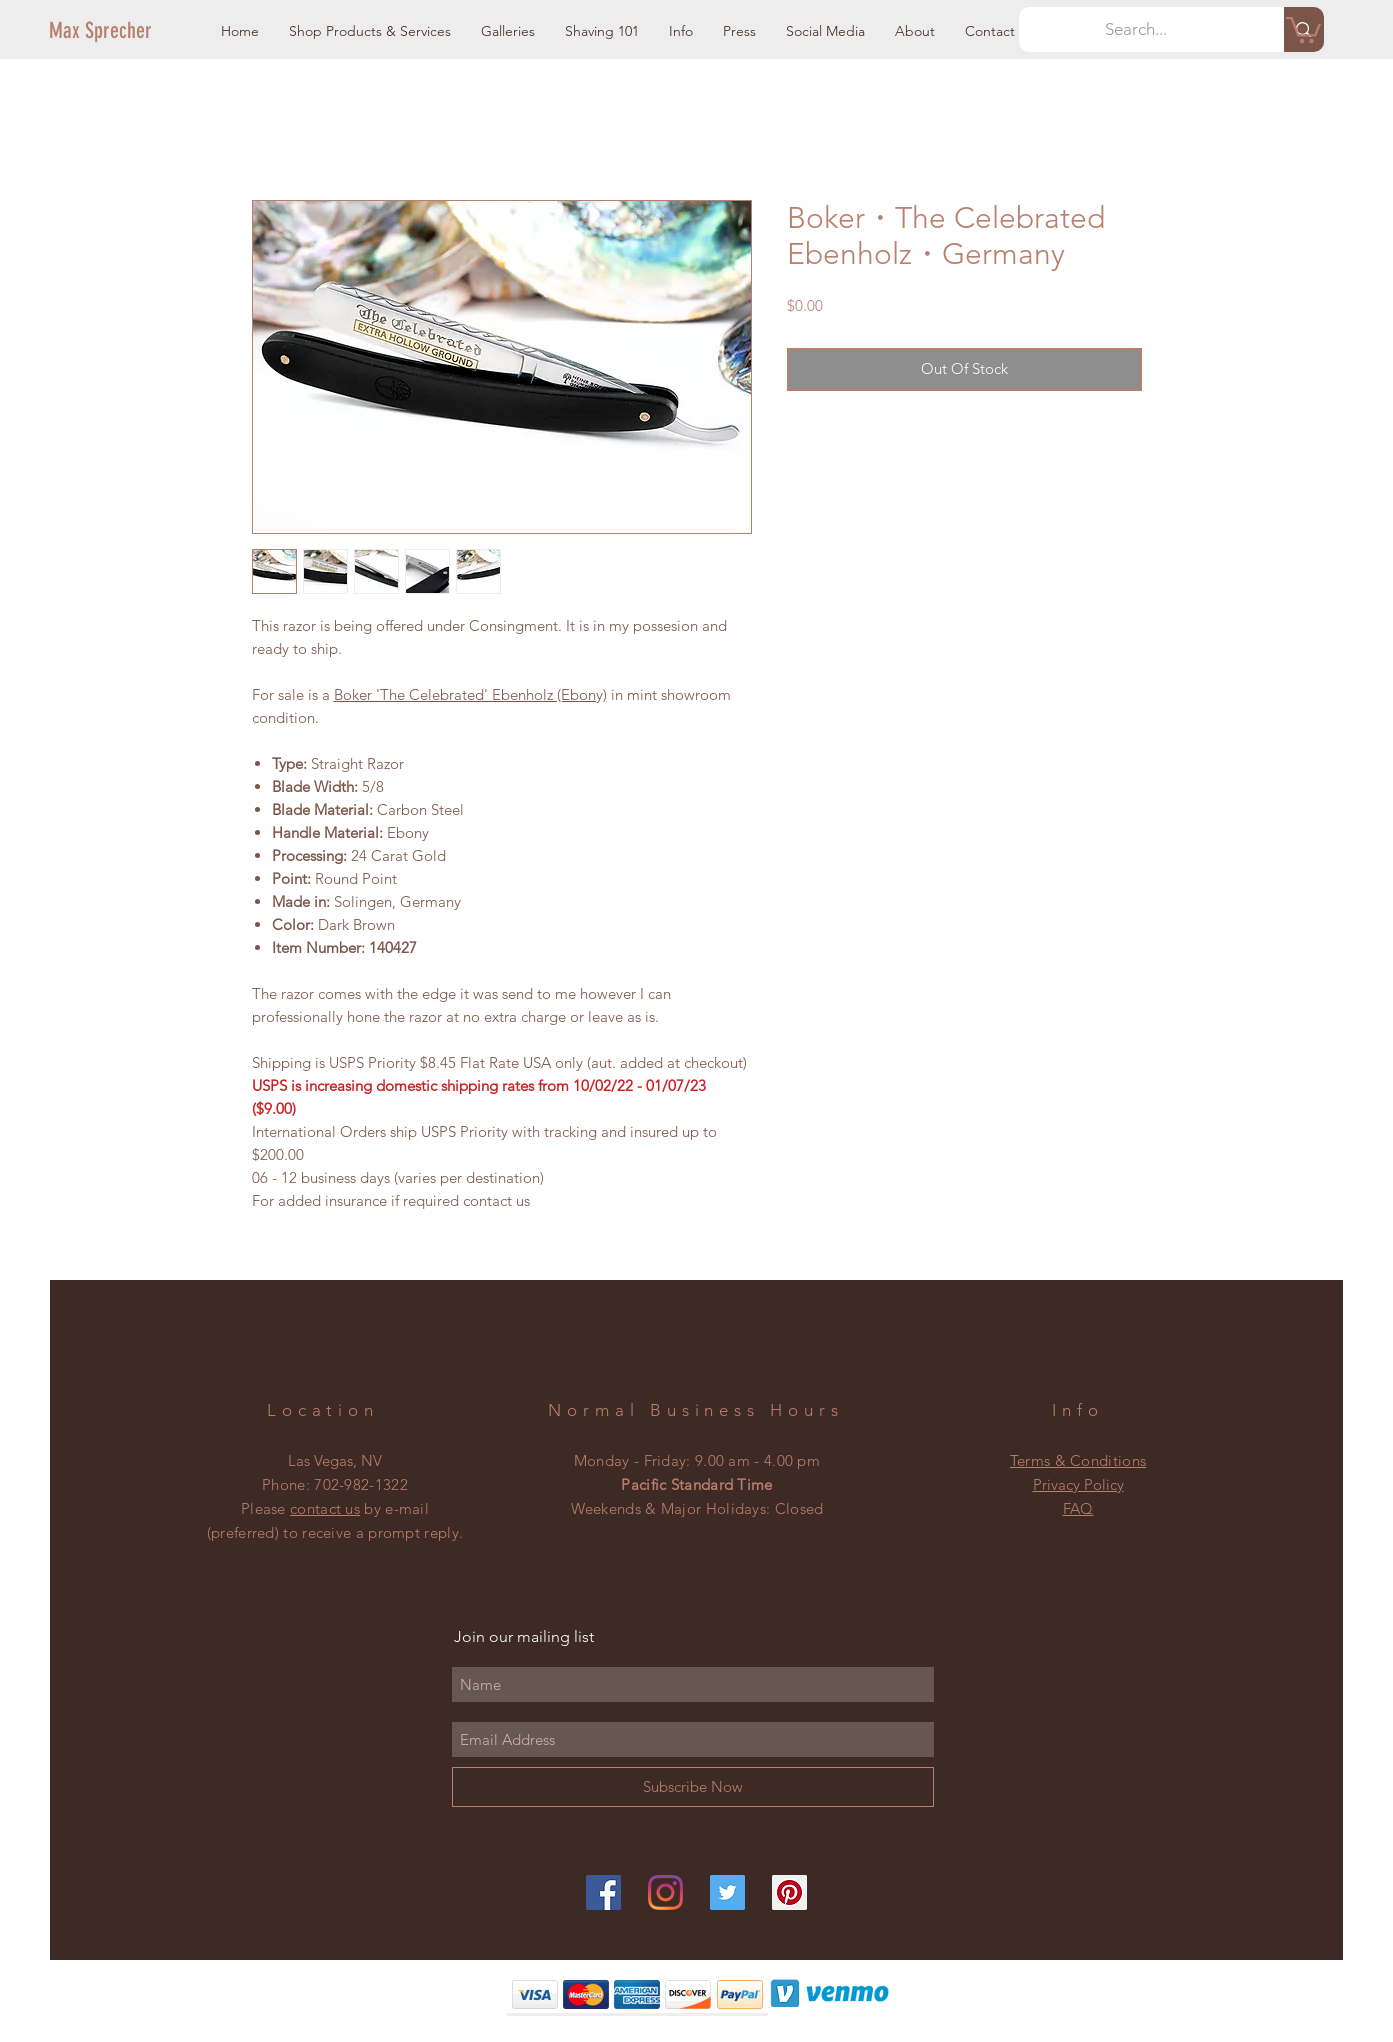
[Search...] (1137, 29)
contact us (325, 1508)
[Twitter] (727, 1892)
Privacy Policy (1078, 1484)
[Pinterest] (789, 1892)
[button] (370, 31)
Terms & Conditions (1078, 1460)
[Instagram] (665, 1892)
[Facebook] (603, 1892)
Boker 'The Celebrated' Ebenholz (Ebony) (470, 694)
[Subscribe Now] (693, 1787)
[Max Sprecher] (117, 31)
